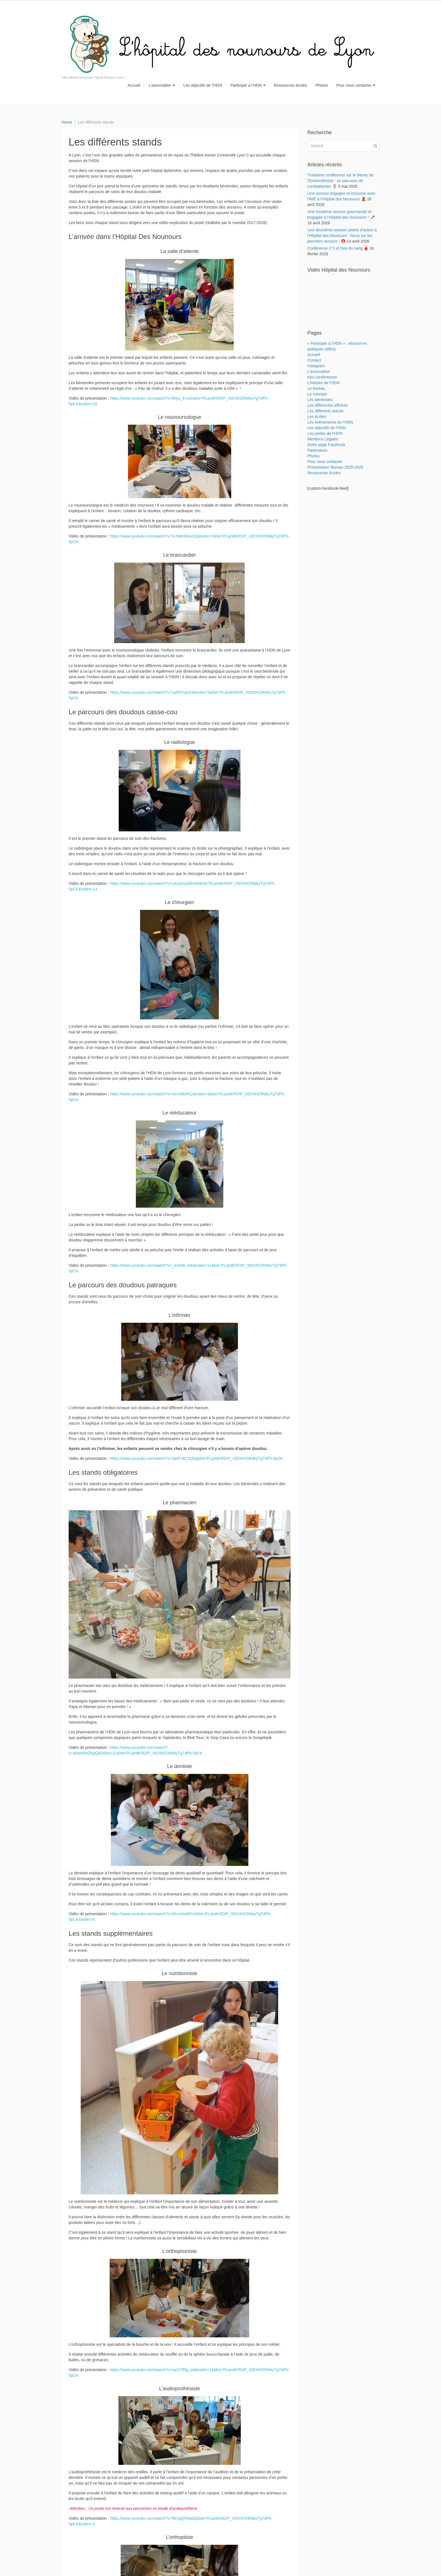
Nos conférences (322, 377)
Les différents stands (325, 411)
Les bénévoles (320, 399)
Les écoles (316, 416)
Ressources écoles (290, 85)
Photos (322, 85)
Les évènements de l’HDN (330, 422)
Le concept (317, 394)
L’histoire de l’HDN (323, 383)
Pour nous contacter (355, 85)
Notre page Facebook (326, 444)
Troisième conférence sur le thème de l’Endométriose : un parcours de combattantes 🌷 (340, 181)
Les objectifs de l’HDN (202, 85)
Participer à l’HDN (248, 85)
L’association (162, 85)
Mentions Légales (322, 439)
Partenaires (317, 450)
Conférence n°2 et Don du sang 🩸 (337, 248)
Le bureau (316, 388)
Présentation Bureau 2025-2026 (335, 467)
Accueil (134, 85)
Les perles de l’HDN (325, 433)
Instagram (316, 366)
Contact (314, 360)
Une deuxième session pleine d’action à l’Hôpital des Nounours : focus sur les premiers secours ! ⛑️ (342, 235)
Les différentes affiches (327, 405)
